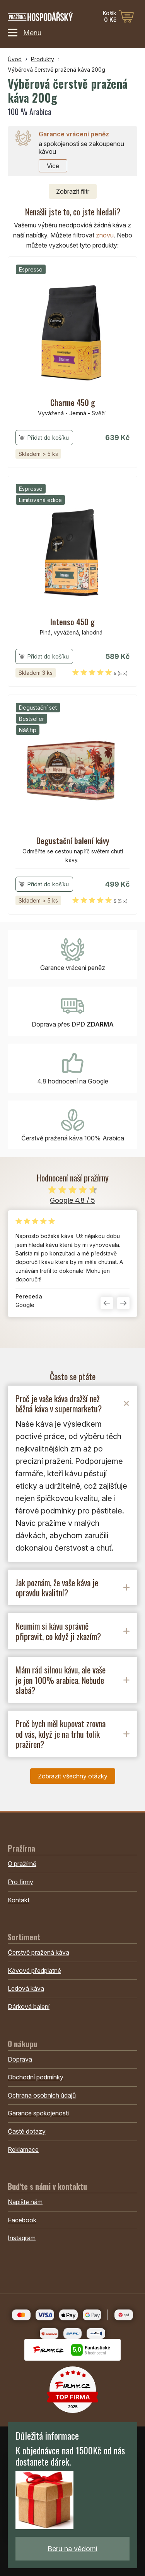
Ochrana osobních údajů (42, 2095)
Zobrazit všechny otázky (72, 1776)
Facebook (22, 2220)
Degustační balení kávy (72, 840)
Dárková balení (28, 2006)
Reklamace (23, 2149)
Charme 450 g (72, 402)
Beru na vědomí (72, 2549)
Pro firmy (20, 1882)
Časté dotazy (27, 2131)
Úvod (15, 59)
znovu (105, 235)
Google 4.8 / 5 (72, 1200)
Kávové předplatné (34, 1970)
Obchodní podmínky (35, 2077)
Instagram (22, 2238)
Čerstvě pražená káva (38, 1952)
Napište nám (25, 2202)
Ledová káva (26, 1988)
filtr (72, 191)
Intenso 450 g (72, 622)
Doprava (20, 2059)
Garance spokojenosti (38, 2113)
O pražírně (22, 1864)
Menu (24, 32)
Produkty (42, 59)
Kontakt (18, 1900)
